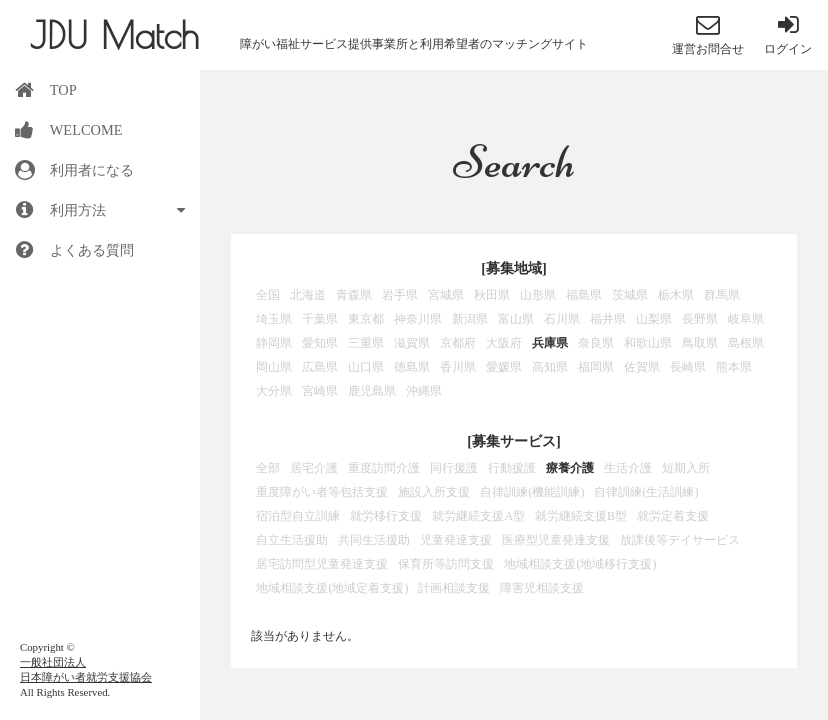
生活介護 (628, 468)
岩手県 (400, 295)
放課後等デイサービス (680, 540)
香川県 (458, 367)
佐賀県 (642, 367)
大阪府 (504, 343)
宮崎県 (320, 391)
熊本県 (734, 367)
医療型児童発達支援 (556, 540)
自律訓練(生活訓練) (646, 492)
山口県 (366, 367)
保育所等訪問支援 (446, 564)
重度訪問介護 (384, 468)
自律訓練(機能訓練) (532, 492)
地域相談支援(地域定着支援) (332, 588)
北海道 (308, 295)
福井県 (608, 319)
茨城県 (630, 295)
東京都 (366, 319)
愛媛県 (504, 367)
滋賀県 (412, 343)
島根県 (746, 343)
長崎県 (688, 367)
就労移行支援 (386, 516)
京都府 (458, 343)
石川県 (562, 319)
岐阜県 (746, 319)
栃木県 (676, 295)
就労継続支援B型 (581, 516)
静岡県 (274, 343)
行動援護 (512, 468)
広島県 (320, 367)
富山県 (516, 319)
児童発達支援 (456, 540)
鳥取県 (700, 343)
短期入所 (686, 468)
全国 (268, 295)
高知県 (550, 367)
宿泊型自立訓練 (298, 516)
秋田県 (492, 295)
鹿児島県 (372, 391)
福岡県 (596, 367)
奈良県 (596, 343)
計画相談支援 (454, 588)
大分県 (274, 391)
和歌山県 (648, 343)
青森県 (354, 295)
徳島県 (412, 367)
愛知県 (320, 343)
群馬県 (722, 295)
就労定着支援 (673, 516)
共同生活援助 (374, 540)
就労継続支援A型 (478, 516)
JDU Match (114, 35)
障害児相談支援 (542, 588)
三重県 (366, 343)
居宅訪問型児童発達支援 (322, 564)
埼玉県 (274, 319)
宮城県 (446, 295)
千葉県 (320, 319)
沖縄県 (424, 391)
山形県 (538, 295)
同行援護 (454, 468)
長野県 (700, 319)
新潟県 (470, 319)
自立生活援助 (292, 540)
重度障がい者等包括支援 (322, 492)
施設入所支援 (434, 492)
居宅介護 (314, 468)
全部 (268, 468)
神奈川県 (418, 319)
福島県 (584, 295)
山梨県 (654, 319)
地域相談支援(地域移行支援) (580, 564)
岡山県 (274, 367)
